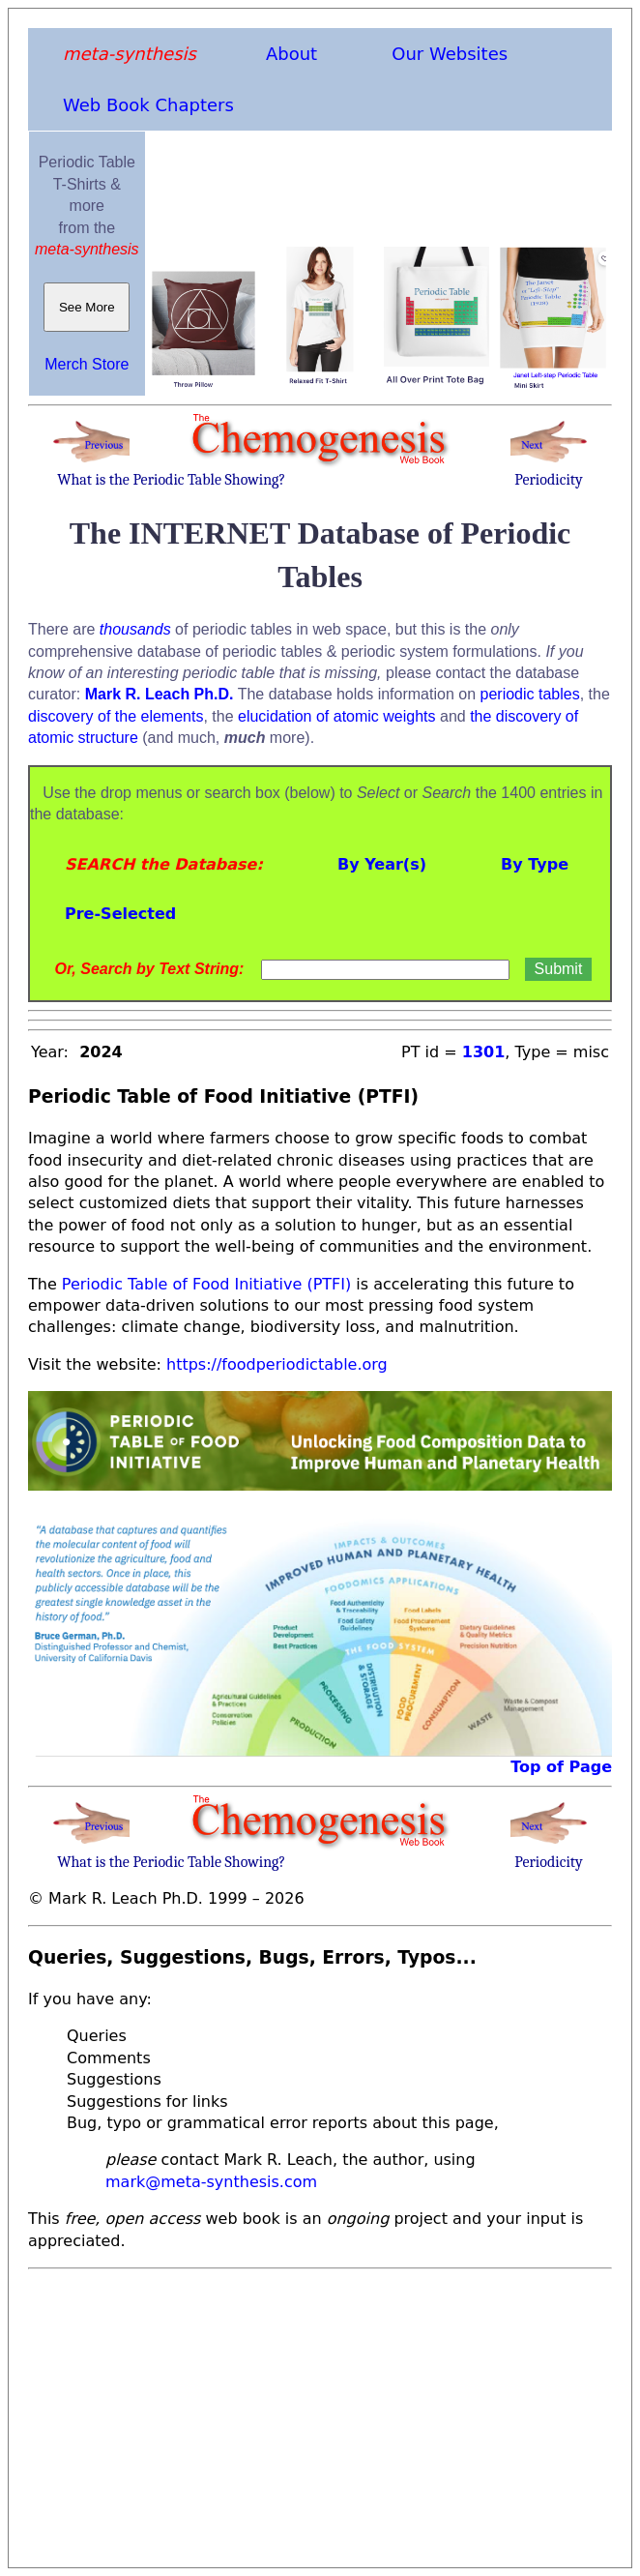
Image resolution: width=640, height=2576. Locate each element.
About (291, 54)
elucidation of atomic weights (337, 716)
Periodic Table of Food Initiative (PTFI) (206, 1284)
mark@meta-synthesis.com (211, 2182)
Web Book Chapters (148, 105)
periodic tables (530, 694)
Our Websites (450, 54)
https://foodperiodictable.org (277, 1364)
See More (86, 307)
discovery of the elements (115, 716)
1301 (484, 1052)
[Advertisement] (320, 2412)
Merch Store (86, 364)
